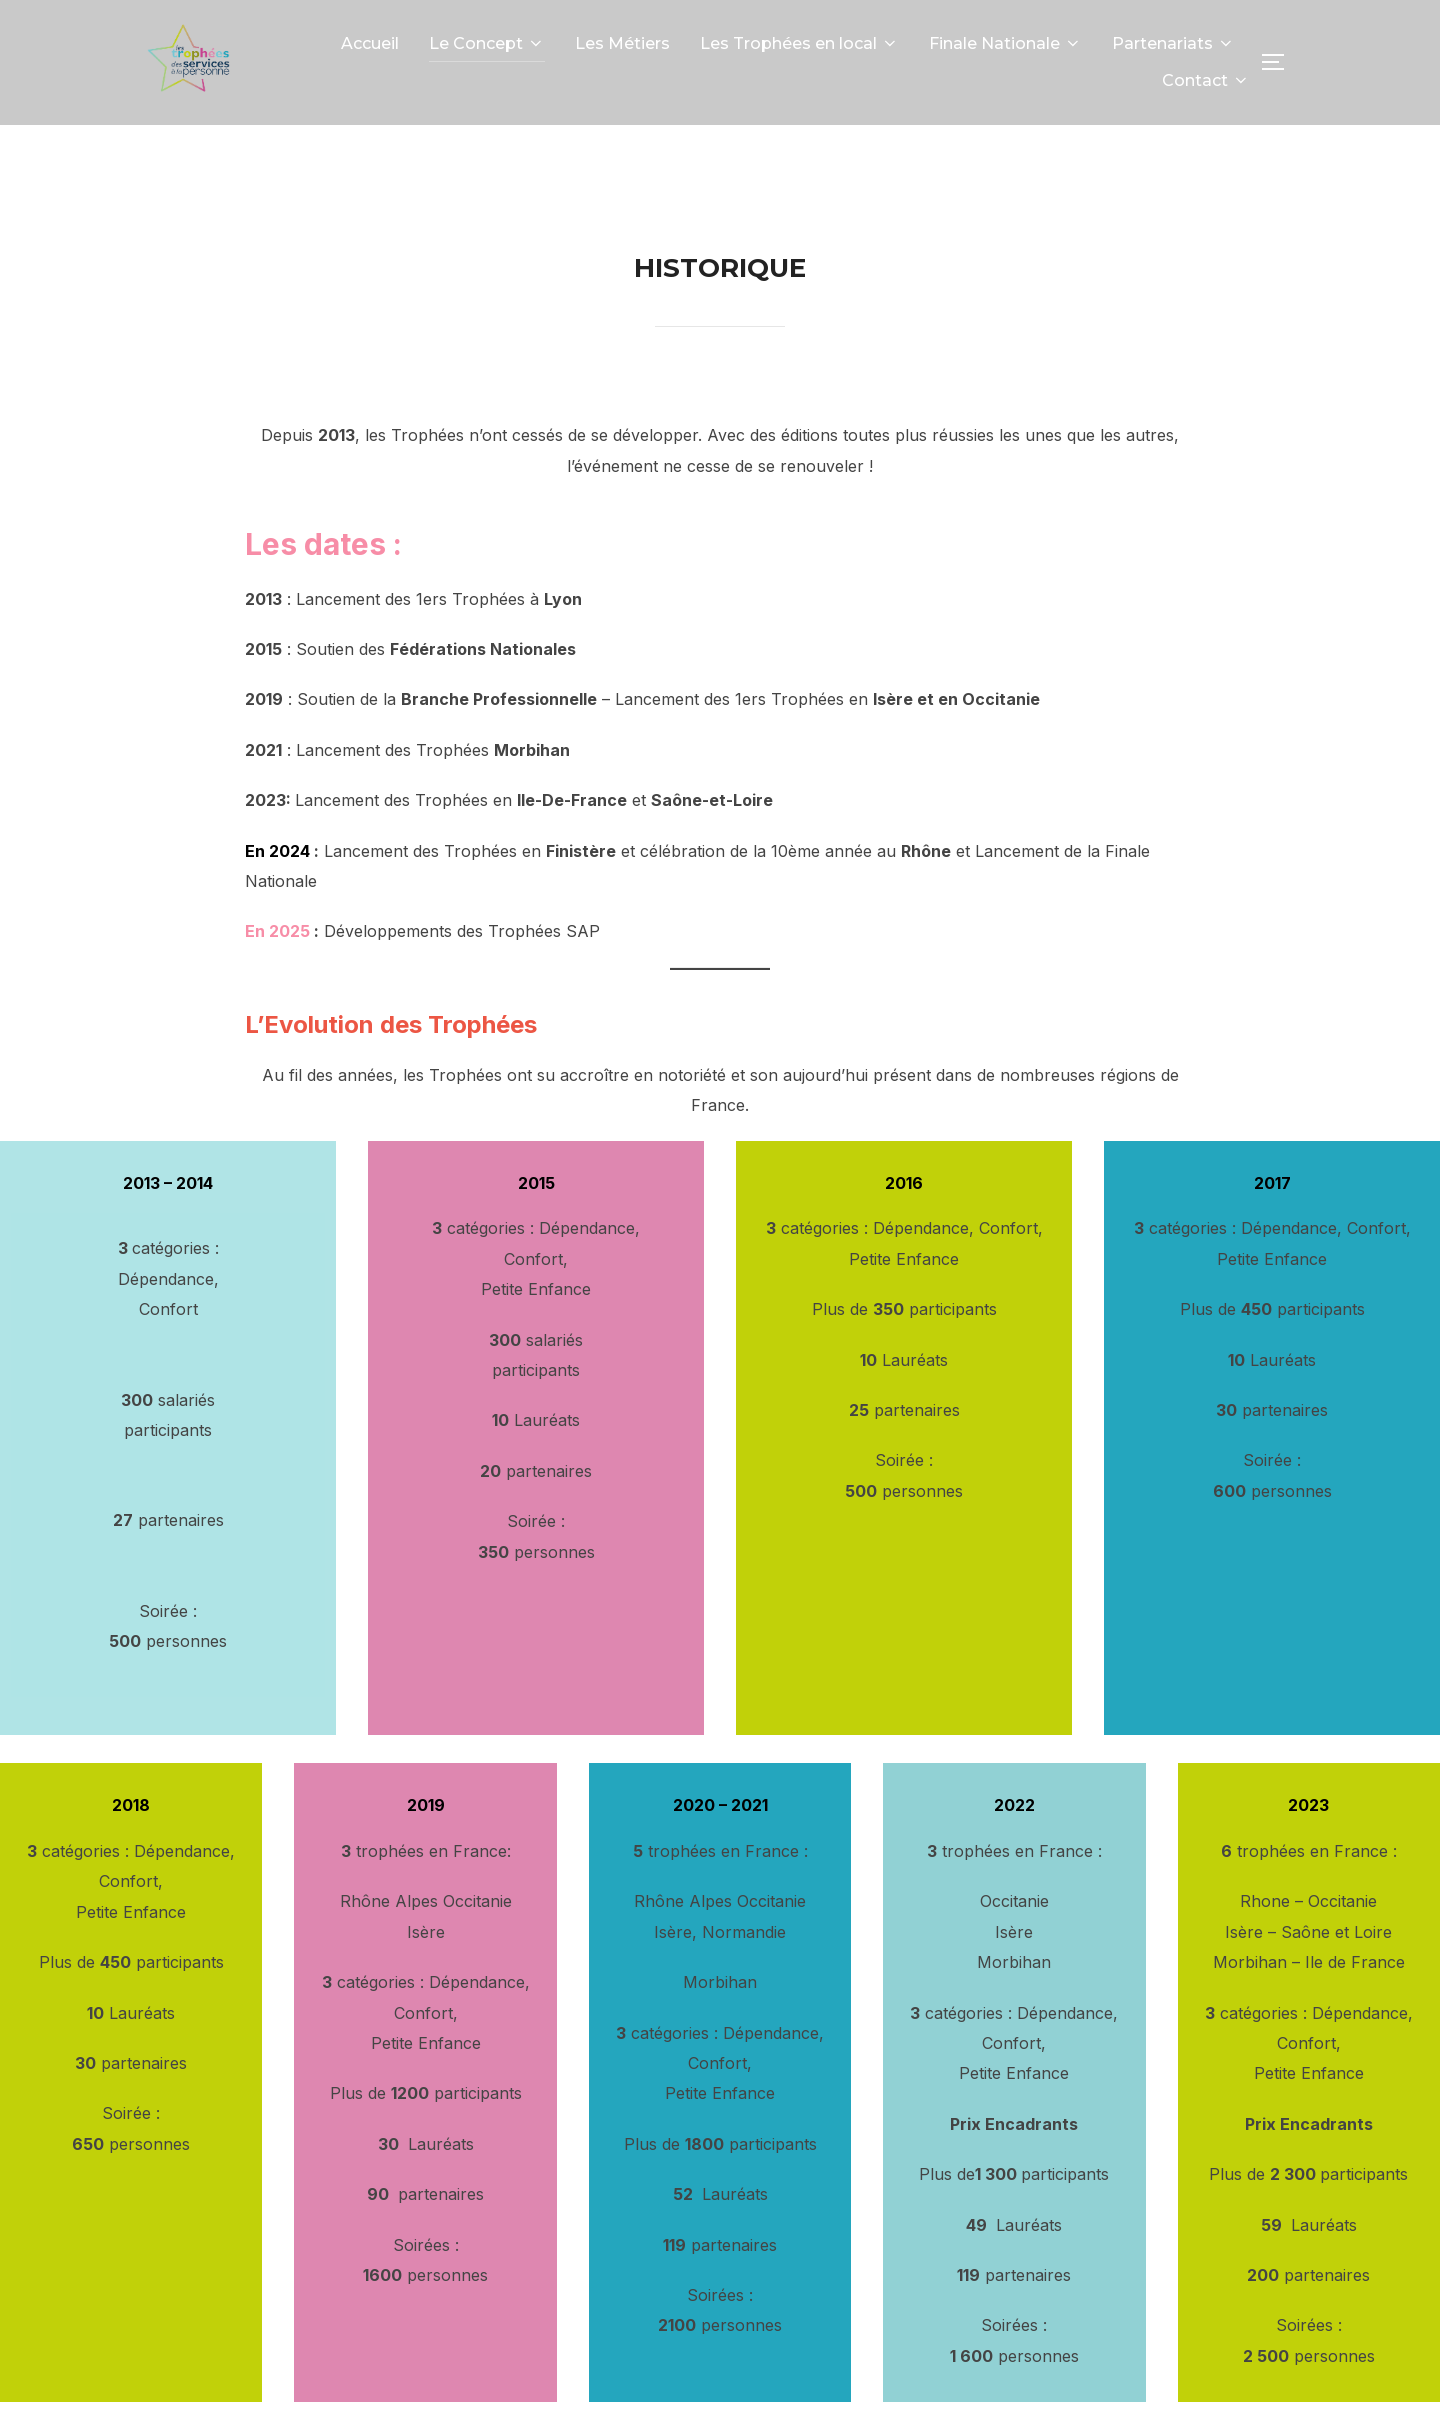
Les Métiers (622, 43)
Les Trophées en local (799, 43)
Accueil (370, 43)
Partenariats (1173, 43)
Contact (1206, 80)
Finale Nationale (1005, 43)
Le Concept (487, 43)
